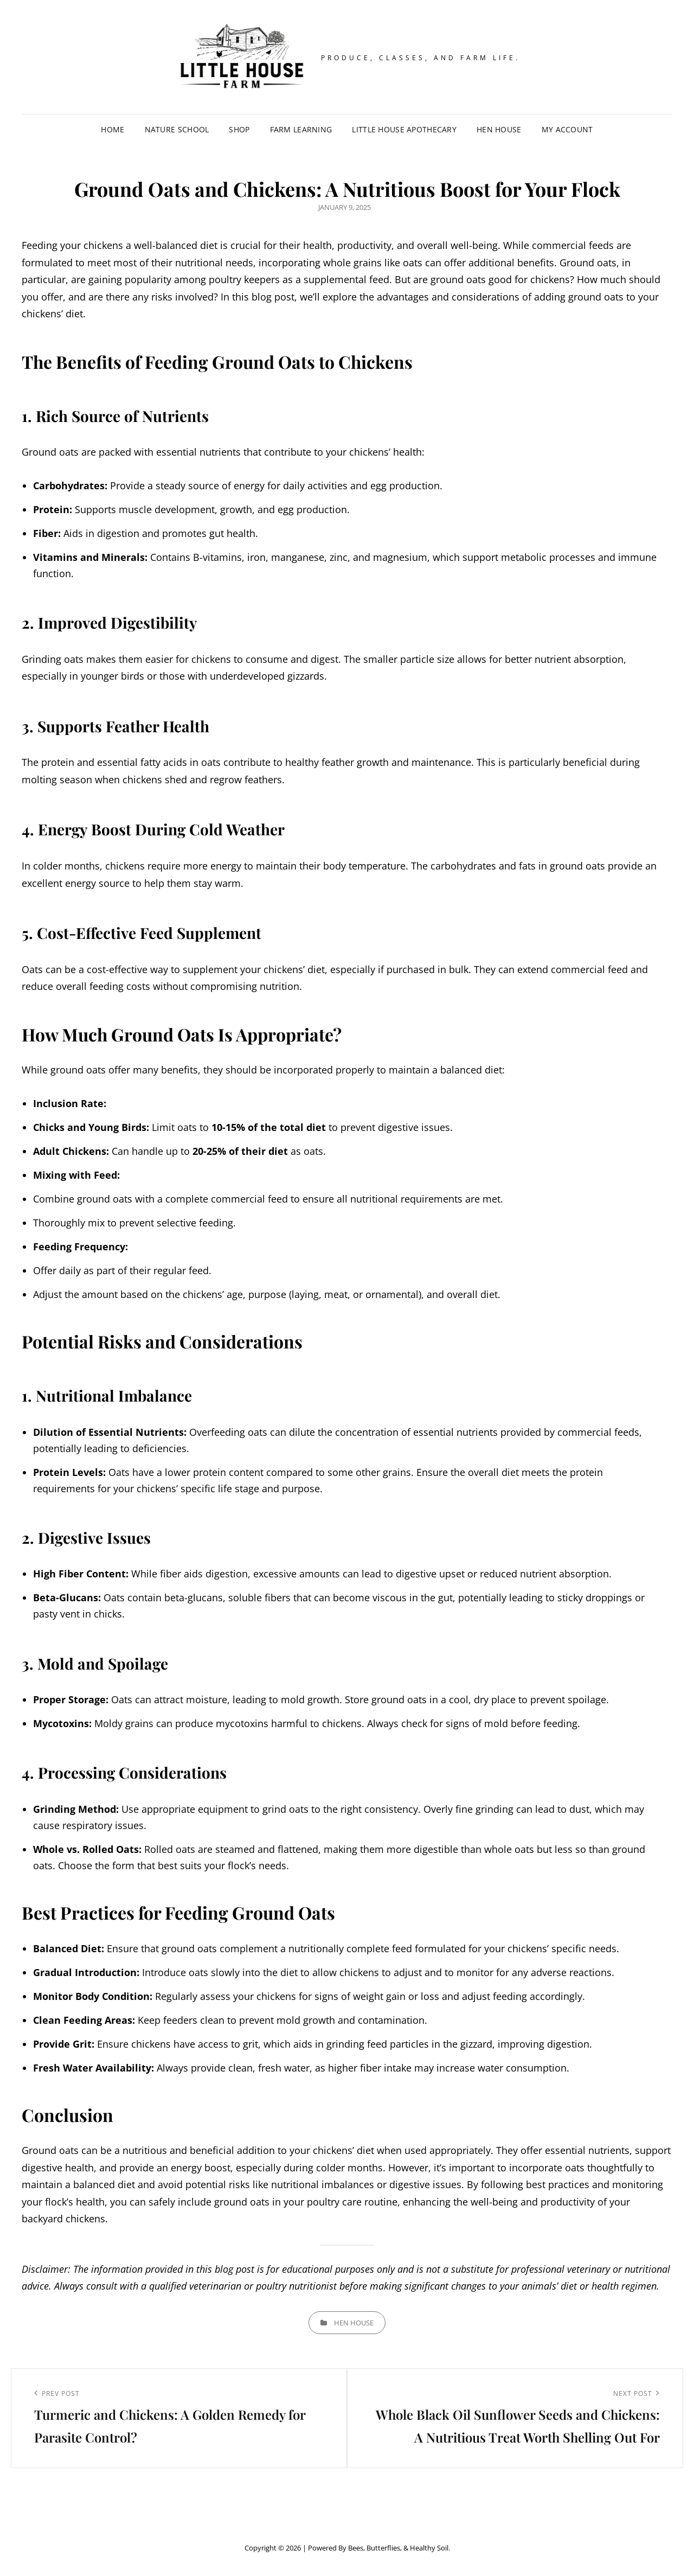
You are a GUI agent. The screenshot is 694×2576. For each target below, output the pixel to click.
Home (112, 129)
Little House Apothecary (404, 129)
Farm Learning (301, 129)
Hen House (499, 129)
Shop (239, 129)
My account (567, 129)
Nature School (177, 129)
